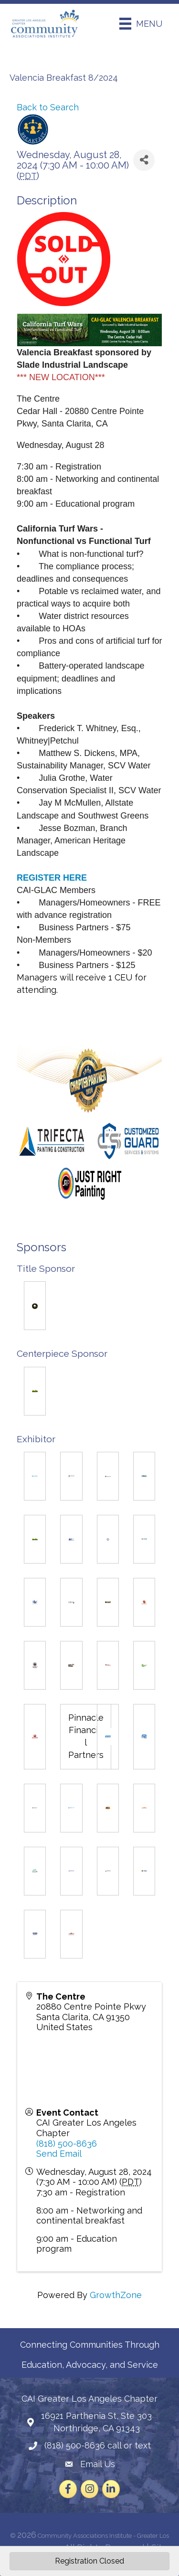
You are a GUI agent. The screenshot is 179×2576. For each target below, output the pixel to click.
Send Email (59, 2154)
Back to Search (48, 107)
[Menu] (140, 23)
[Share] (144, 160)
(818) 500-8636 (66, 2144)
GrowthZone (116, 2295)
